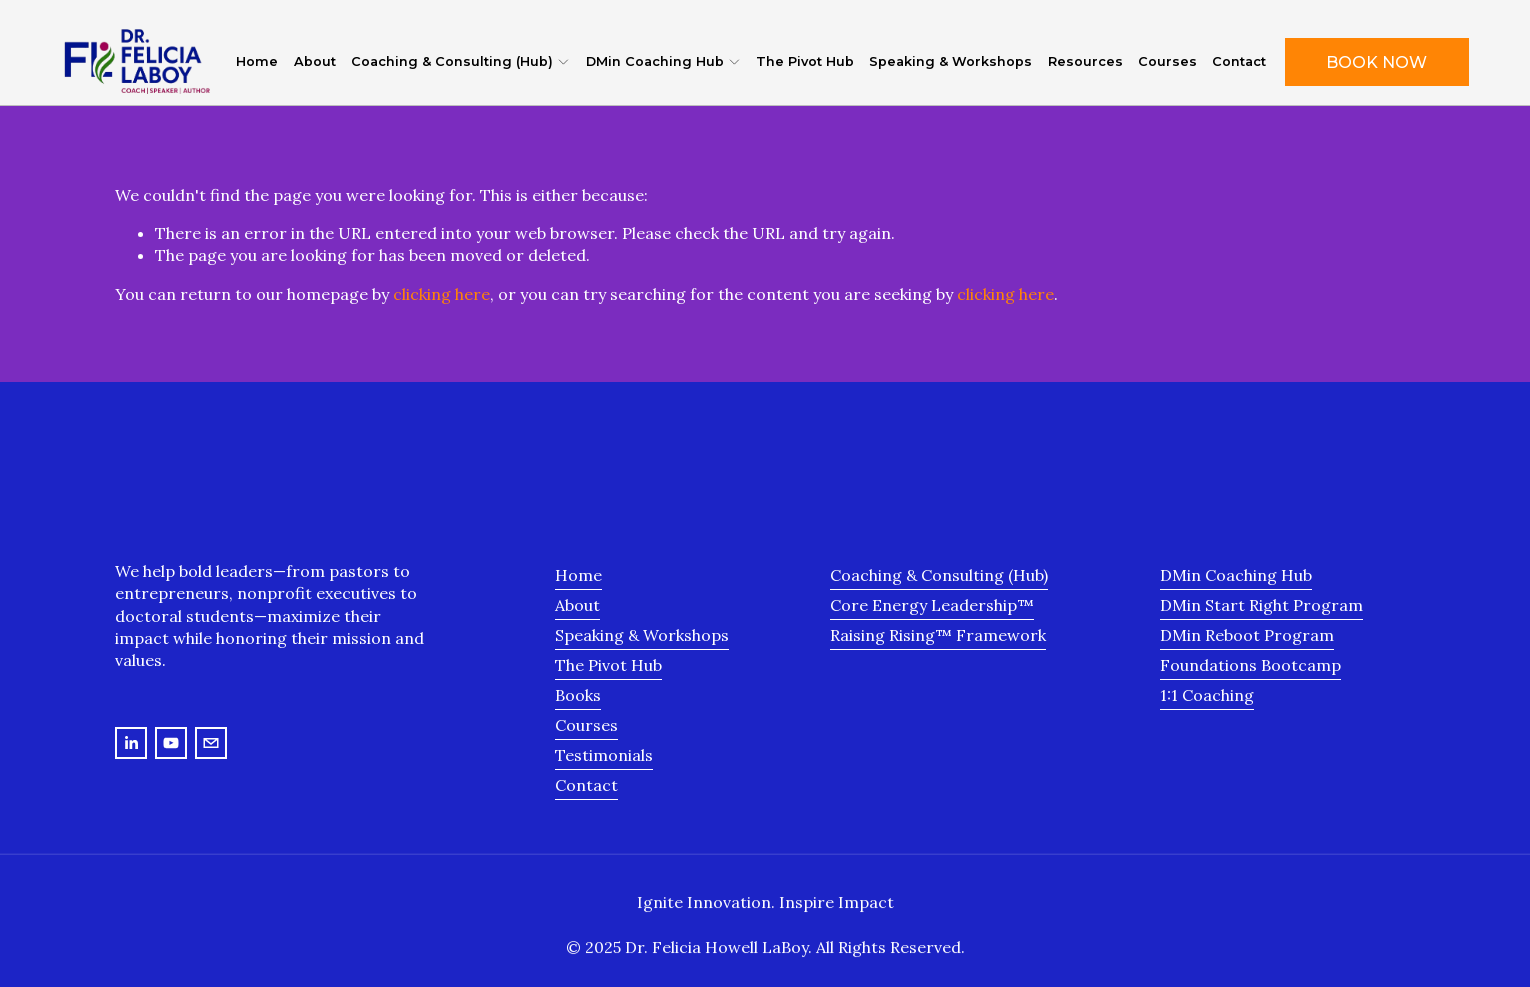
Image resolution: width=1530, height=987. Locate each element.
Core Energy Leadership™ (932, 605)
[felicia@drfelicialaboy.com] (211, 743)
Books (578, 695)
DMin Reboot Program (1247, 635)
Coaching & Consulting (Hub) (939, 575)
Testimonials (604, 755)
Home (257, 61)
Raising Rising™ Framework (938, 635)
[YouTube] (171, 743)
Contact (1239, 61)
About (315, 61)
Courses (1167, 61)
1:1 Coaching (1207, 695)
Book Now (1376, 62)
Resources (1085, 61)
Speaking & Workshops (950, 61)
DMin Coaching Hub (1236, 575)
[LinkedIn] (131, 743)
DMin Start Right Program (1261, 605)
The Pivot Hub (805, 61)
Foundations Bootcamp (1250, 665)
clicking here (441, 294)
